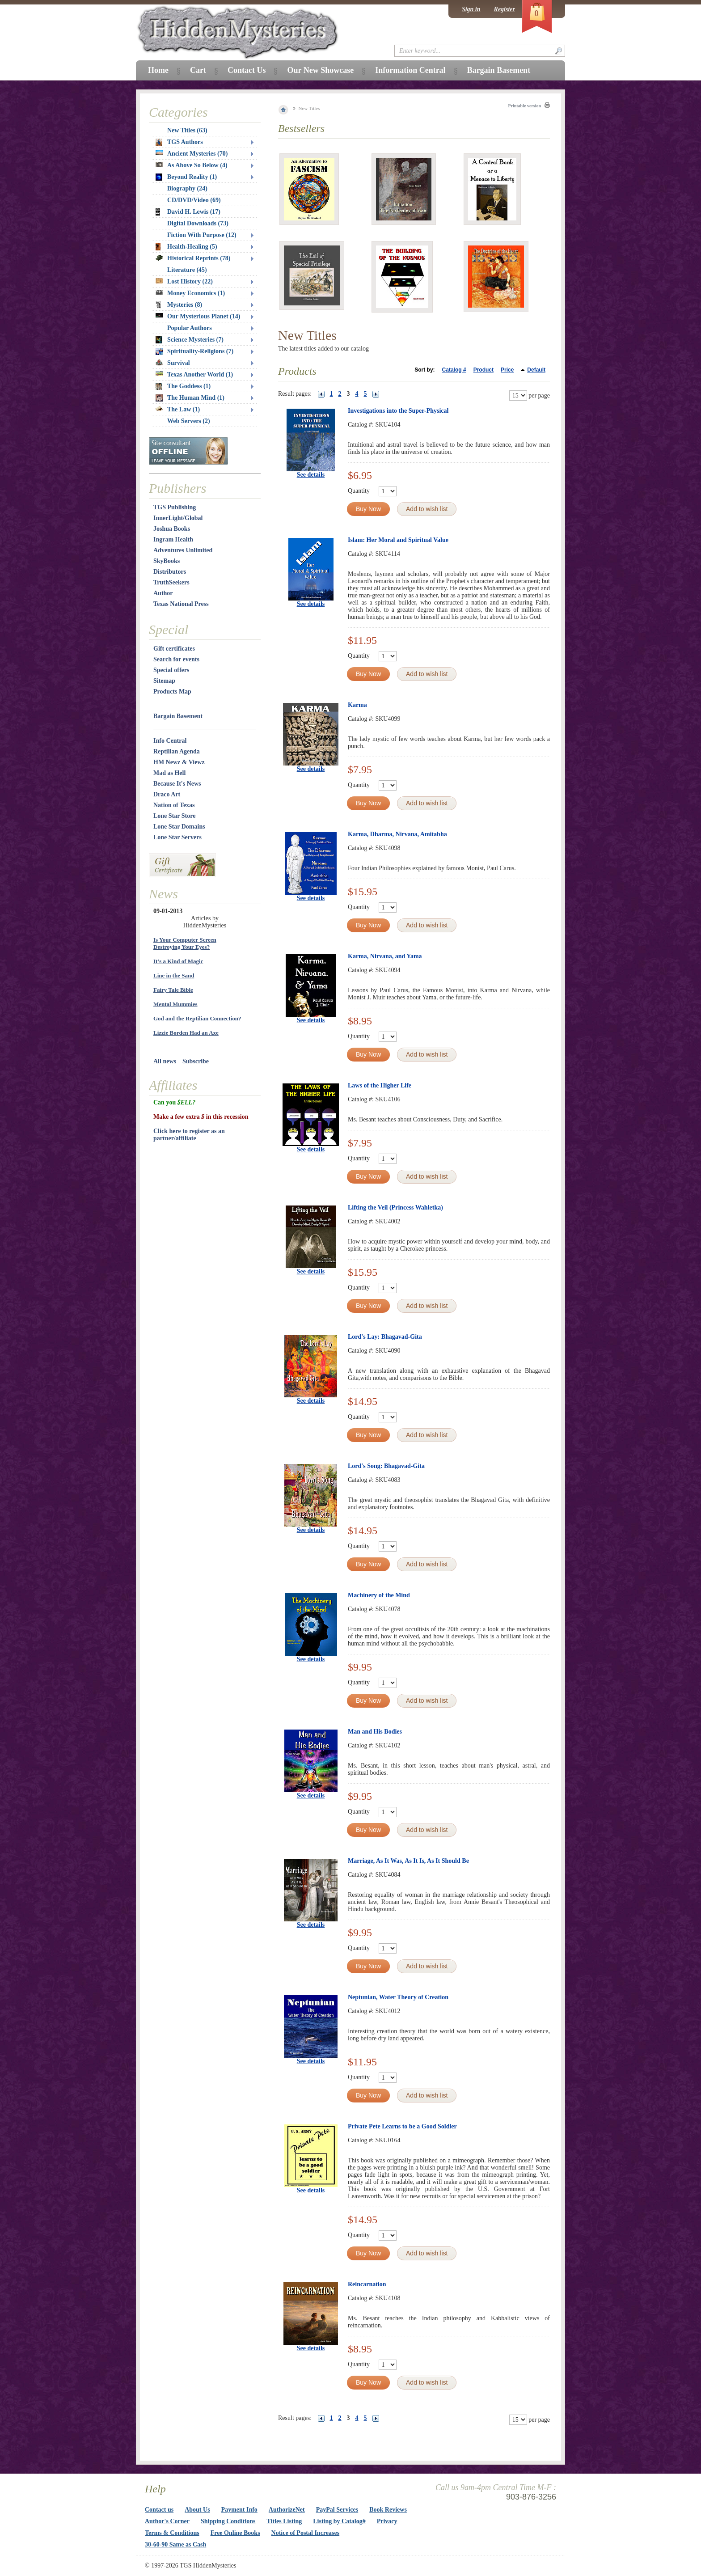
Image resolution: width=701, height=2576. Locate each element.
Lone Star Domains (179, 826)
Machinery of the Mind (379, 1595)
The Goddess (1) (183, 386)
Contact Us (247, 70)
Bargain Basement (178, 716)
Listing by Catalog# (339, 2521)
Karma (357, 705)
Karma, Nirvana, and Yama (385, 956)
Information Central (410, 70)
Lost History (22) (184, 281)
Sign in (471, 9)
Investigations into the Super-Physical (398, 410)
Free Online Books (235, 2532)
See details (311, 474)
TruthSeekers (171, 582)
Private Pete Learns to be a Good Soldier (402, 2126)
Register (504, 9)
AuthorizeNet (287, 2509)
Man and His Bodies (375, 1731)
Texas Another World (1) (194, 374)
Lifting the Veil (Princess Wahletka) (395, 1207)
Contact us (159, 2509)
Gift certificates (174, 648)
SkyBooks (166, 561)
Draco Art (166, 794)
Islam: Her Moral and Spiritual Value (398, 540)
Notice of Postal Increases (305, 2532)
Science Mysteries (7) (190, 339)
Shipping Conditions (228, 2521)
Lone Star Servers (177, 837)
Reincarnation (367, 2284)
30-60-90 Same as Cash (175, 2544)
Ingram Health (173, 539)
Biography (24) (187, 188)
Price (507, 370)
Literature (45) (187, 269)
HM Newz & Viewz (179, 762)
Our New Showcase (320, 70)
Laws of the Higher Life (379, 1085)
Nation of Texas (174, 805)
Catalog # (454, 370)
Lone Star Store (174, 815)
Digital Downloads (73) (197, 223)
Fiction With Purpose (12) (201, 235)
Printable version (524, 105)
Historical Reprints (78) (193, 258)
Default (536, 370)
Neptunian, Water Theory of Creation (398, 1997)
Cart (198, 70)
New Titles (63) (187, 130)
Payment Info (239, 2509)
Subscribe (195, 1061)
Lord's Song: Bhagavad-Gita (386, 1466)
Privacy (387, 2521)
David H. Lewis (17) (188, 212)
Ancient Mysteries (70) (192, 153)
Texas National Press (181, 604)
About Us (197, 2509)
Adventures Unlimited (182, 550)
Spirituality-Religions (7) (194, 351)
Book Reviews (388, 2509)
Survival (173, 363)
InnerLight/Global (178, 518)
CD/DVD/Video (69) (194, 200)
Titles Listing (284, 2521)
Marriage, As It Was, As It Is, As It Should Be (408, 1860)
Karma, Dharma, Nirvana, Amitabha (397, 834)
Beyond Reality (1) (186, 177)
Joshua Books (171, 528)
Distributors (169, 571)
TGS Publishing (174, 507)
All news (164, 1061)
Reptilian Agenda (176, 751)
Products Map (172, 691)
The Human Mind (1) (190, 398)
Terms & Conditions (172, 2532)
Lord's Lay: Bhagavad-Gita (385, 1336)
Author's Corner (167, 2521)
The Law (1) (178, 409)
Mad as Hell (169, 773)
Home (158, 70)
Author (163, 593)
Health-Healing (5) (186, 246)
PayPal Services (337, 2509)
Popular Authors (189, 328)
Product (483, 370)
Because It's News (177, 783)
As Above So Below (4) (192, 165)
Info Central (169, 740)
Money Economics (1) (190, 293)
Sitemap (164, 680)
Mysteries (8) (179, 305)
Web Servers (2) (188, 421)
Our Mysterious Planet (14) (198, 316)
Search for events (176, 659)
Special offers (171, 670)
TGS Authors (179, 142)
